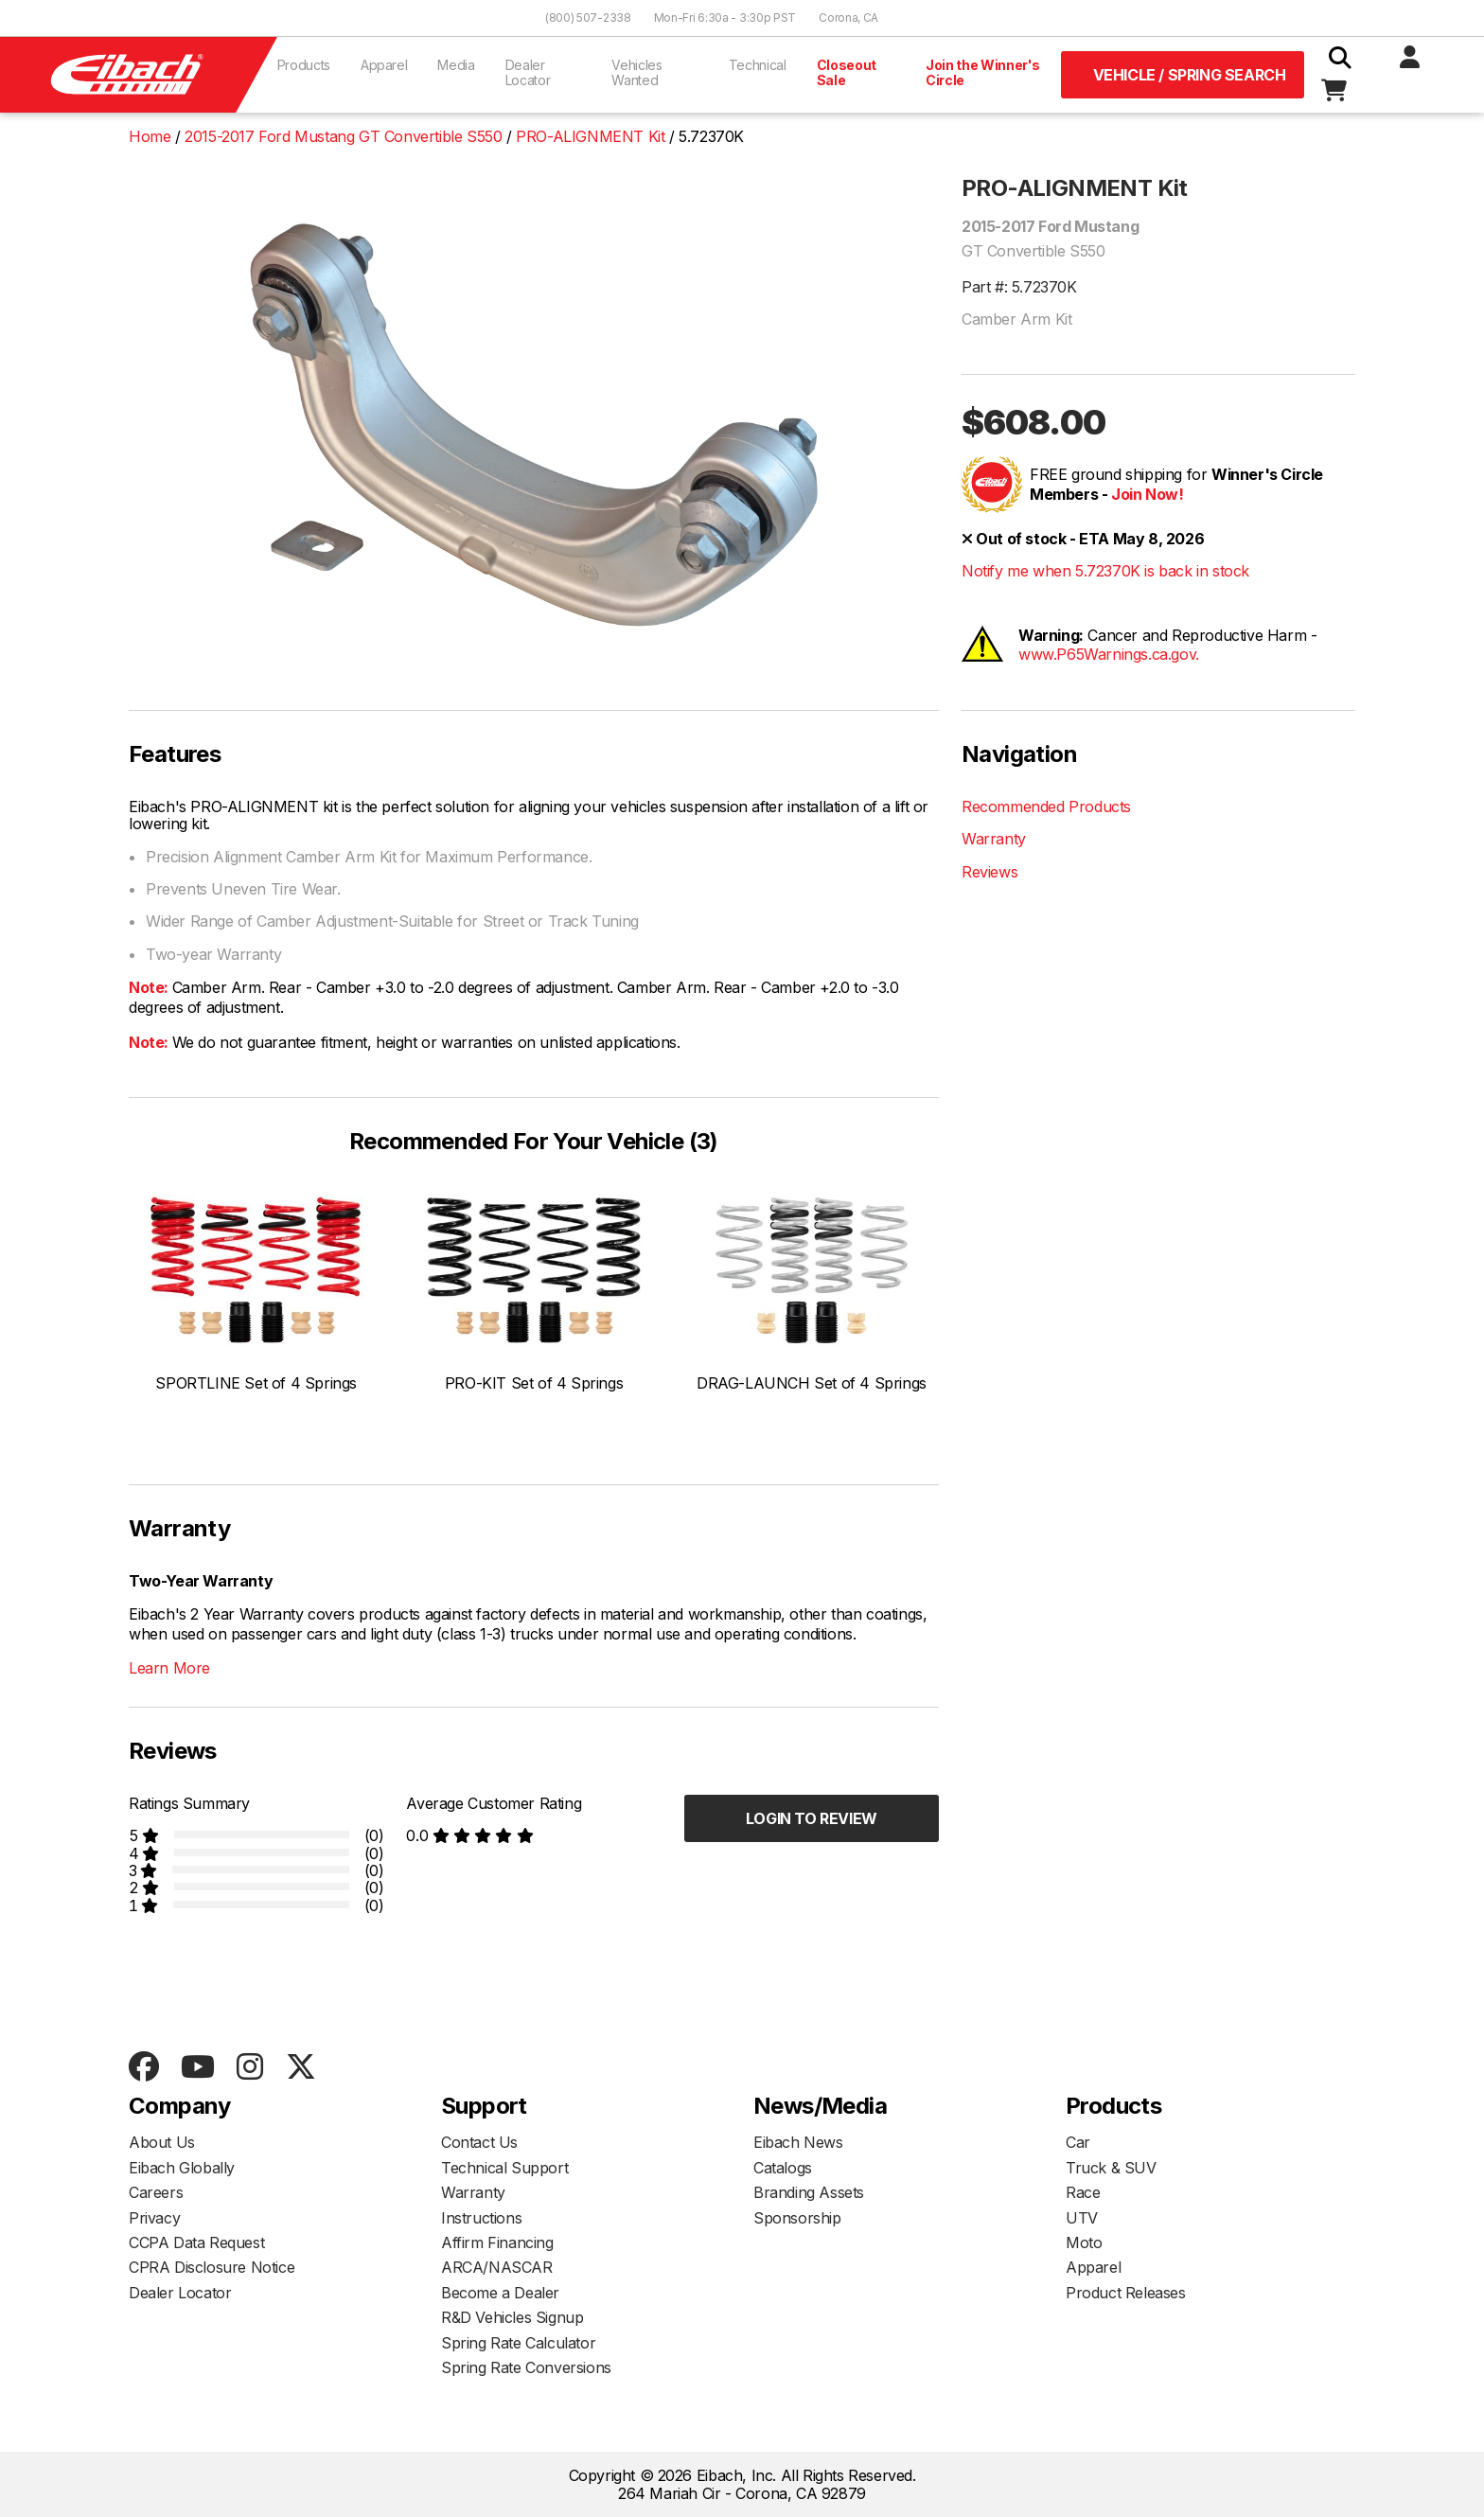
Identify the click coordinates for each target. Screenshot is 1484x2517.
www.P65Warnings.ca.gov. (1108, 654)
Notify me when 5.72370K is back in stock (1105, 570)
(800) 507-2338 (588, 17)
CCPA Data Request (196, 2242)
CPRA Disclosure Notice (211, 2267)
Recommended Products (1046, 806)
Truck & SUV (1111, 2167)
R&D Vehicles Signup (512, 2317)
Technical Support (504, 2167)
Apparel (384, 65)
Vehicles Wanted (636, 72)
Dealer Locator (528, 72)
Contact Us (479, 2142)
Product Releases (1126, 2292)
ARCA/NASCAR (497, 2267)
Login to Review (811, 1818)
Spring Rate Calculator (518, 2342)
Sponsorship (797, 2217)
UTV (1082, 2217)
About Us (162, 2142)
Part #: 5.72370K (1019, 286)
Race (1083, 2192)
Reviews (989, 871)
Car (1078, 2142)
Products (303, 65)
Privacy (154, 2217)
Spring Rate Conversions (526, 2367)
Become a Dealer (500, 2292)
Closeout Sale (846, 72)
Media (455, 65)
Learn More (169, 1667)
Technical (757, 65)
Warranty (994, 838)
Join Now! (1147, 494)
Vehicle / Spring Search (1189, 74)
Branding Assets (808, 2192)
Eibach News (798, 2142)
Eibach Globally (182, 2167)
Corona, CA (848, 17)
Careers (156, 2192)
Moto (1084, 2242)
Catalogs (782, 2167)
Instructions (481, 2217)
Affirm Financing (497, 2242)
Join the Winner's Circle (983, 72)
